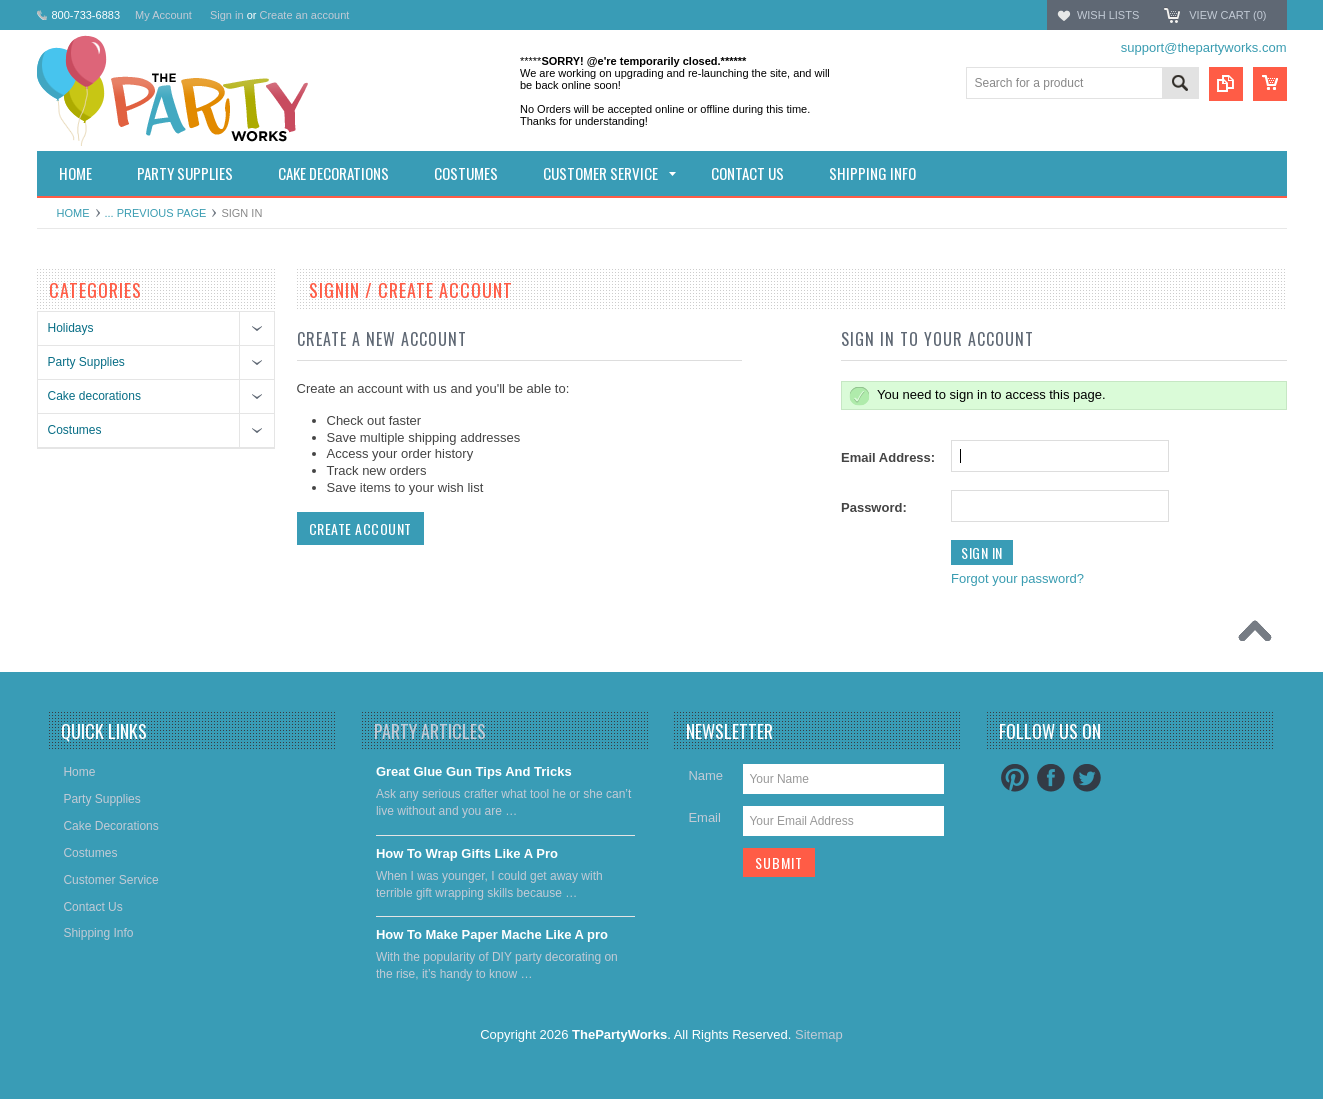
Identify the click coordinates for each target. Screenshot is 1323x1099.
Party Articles (430, 731)
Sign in (227, 15)
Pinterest (1015, 778)
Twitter (1087, 778)
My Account (163, 15)
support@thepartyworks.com (1204, 47)
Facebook (1051, 778)
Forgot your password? (1017, 578)
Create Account (360, 528)
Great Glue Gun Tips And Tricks (474, 771)
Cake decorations (94, 396)
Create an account (304, 15)
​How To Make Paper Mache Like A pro (492, 934)
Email (704, 817)
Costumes (75, 430)
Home (73, 213)
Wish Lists (1108, 15)
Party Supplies (86, 362)
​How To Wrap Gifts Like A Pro (467, 853)
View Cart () (1227, 15)
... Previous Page (156, 213)
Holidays (71, 328)
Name (705, 775)
